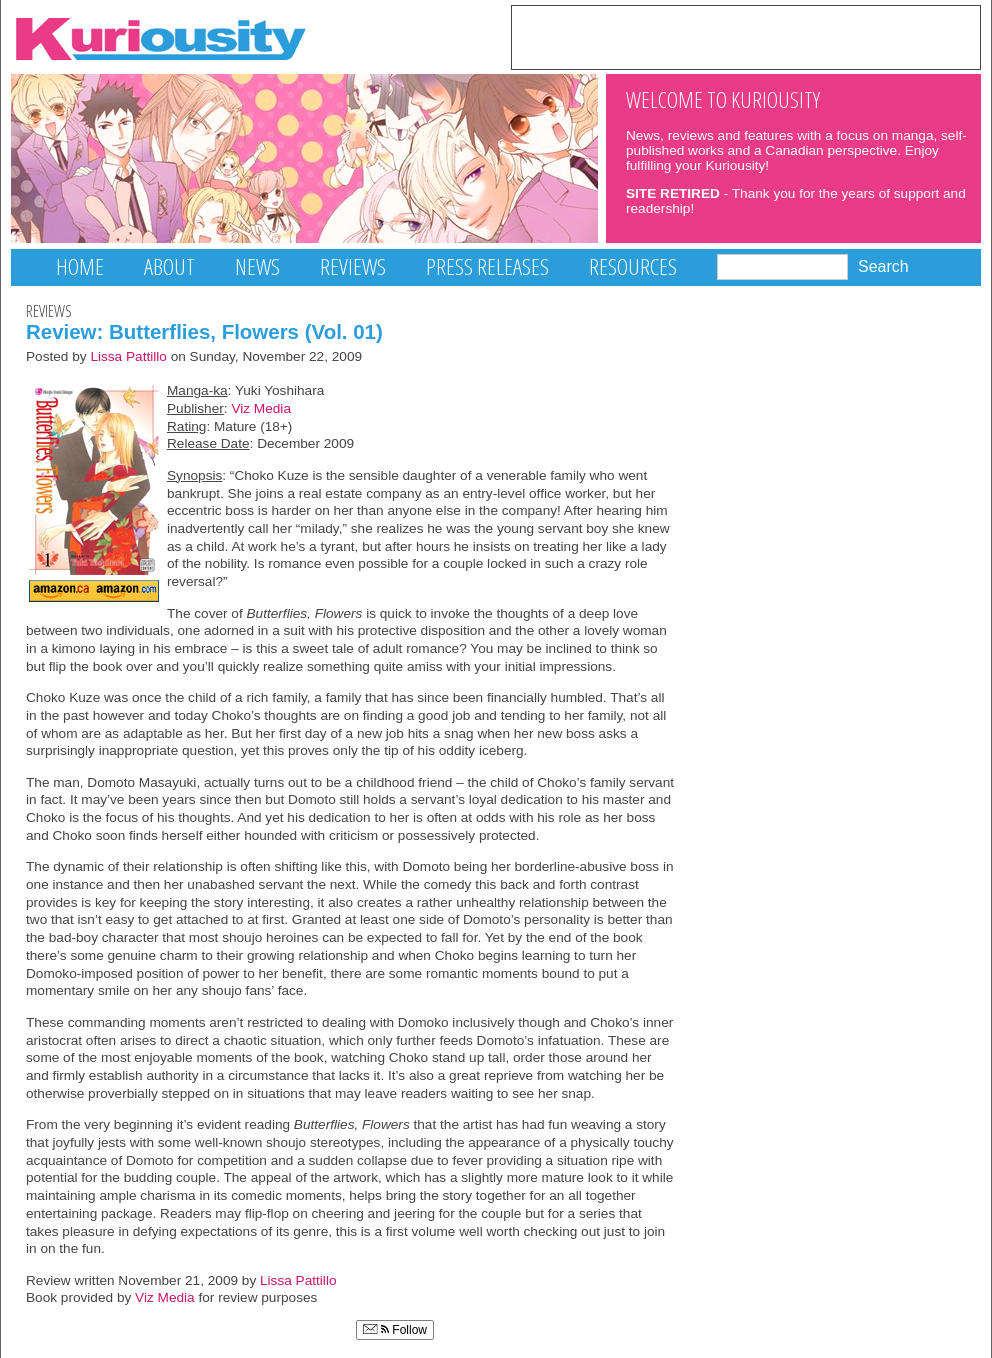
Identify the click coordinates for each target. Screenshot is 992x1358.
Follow (395, 1330)
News (257, 266)
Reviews (353, 266)
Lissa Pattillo (128, 356)
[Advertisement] (746, 36)
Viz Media (261, 408)
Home (80, 266)
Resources (633, 266)
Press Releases (487, 266)
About (169, 266)
